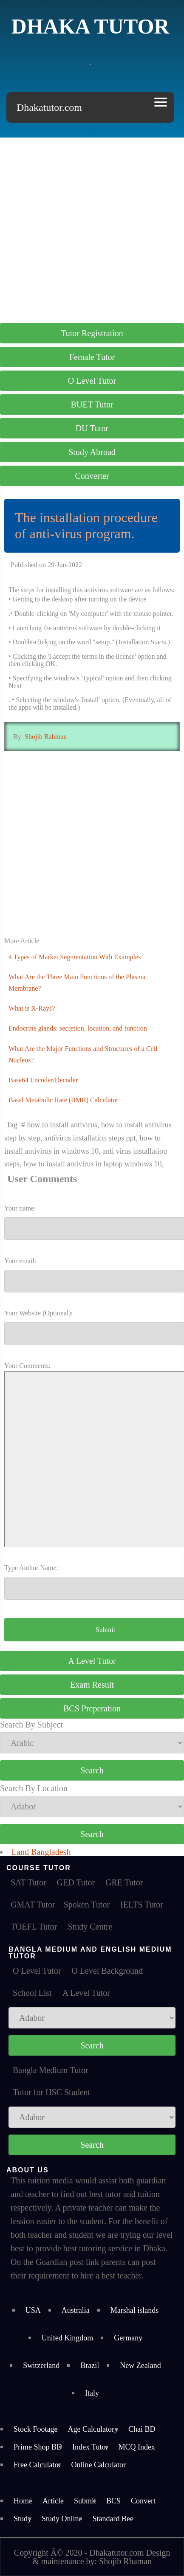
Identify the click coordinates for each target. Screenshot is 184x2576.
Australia (76, 2310)
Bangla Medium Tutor (50, 2070)
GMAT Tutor (33, 1904)
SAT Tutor (28, 1882)
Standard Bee (113, 2518)
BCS (113, 2501)
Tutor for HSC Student (51, 2092)
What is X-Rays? (31, 1008)
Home (23, 2501)
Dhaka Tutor (90, 26)
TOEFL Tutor (34, 1926)
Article (53, 2501)
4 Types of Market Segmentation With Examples (74, 957)
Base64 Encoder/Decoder (43, 1080)
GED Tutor (76, 1882)
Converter (92, 476)
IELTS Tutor (141, 1904)
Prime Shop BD (38, 2447)
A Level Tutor (92, 1661)
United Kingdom (67, 2338)
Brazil (89, 2365)
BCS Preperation (92, 1708)
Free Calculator (37, 2465)
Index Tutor (90, 2447)
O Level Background (107, 1970)
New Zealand (140, 2365)
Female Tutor (92, 357)
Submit (85, 2501)
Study (22, 2518)
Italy (92, 2393)
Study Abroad (92, 452)
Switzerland (41, 2365)
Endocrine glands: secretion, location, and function (77, 1028)
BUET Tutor (92, 404)
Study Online (62, 2518)
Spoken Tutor (87, 1904)
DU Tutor (92, 428)
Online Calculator (98, 2465)
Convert (143, 2501)
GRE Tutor (124, 1882)
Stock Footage (36, 2429)
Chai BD (142, 2429)
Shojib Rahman (45, 736)
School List (32, 1992)
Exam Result (92, 1684)
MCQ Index (137, 2447)
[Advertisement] (92, 229)
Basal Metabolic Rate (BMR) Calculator (63, 1100)
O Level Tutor (92, 380)
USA (33, 2310)
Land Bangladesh (41, 1852)
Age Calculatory (93, 2429)
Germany (128, 2338)
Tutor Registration (92, 333)
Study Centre (90, 1926)
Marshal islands (134, 2310)
